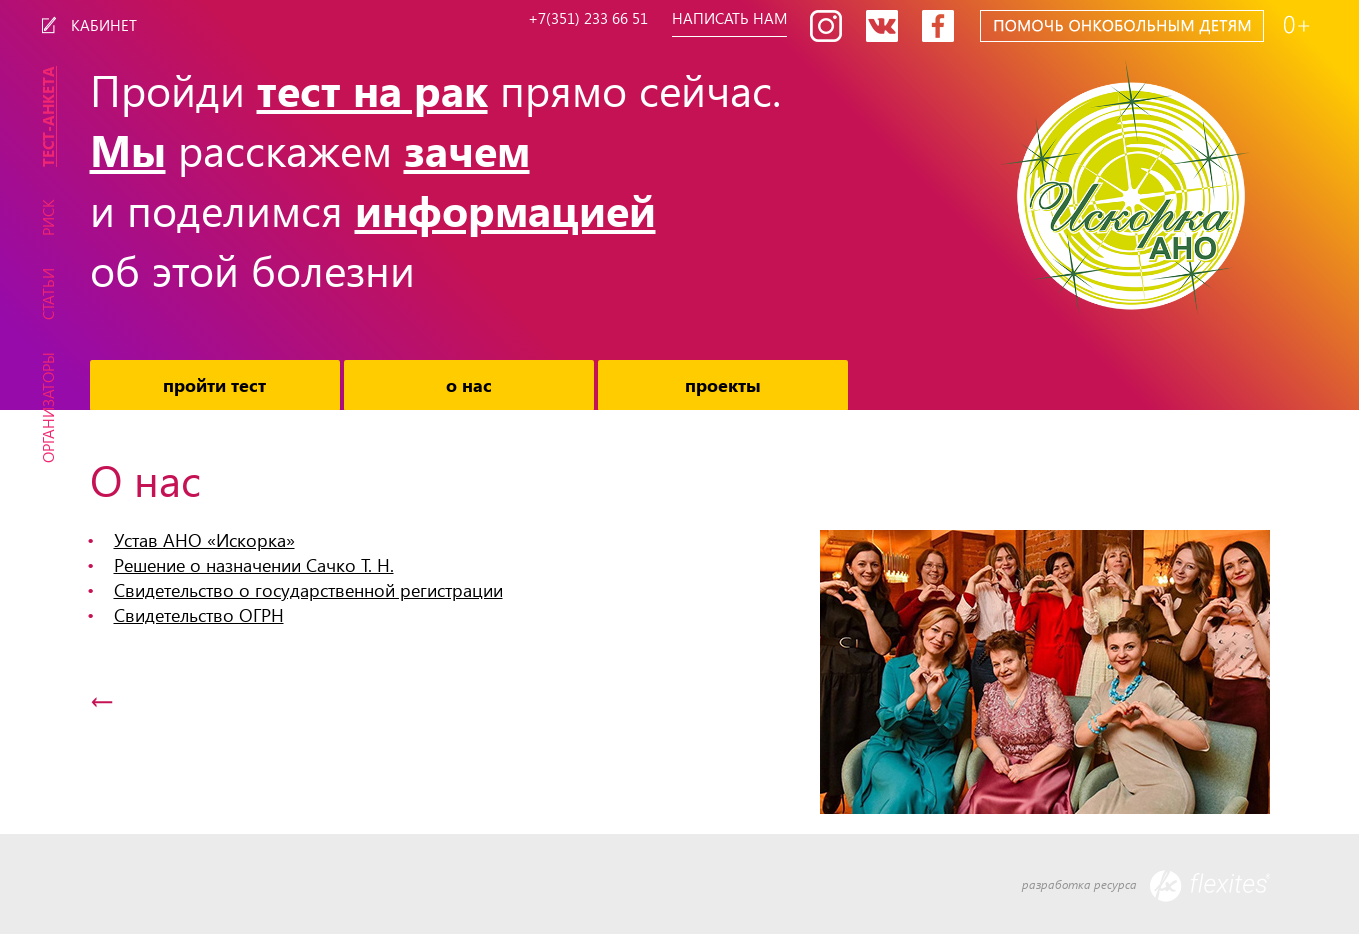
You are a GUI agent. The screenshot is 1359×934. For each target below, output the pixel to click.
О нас (469, 384)
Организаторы (48, 407)
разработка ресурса (1146, 886)
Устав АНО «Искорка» (204, 539)
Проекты (723, 384)
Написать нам (734, 19)
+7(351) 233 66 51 (585, 19)
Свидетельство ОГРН (199, 614)
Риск (48, 217)
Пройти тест (214, 384)
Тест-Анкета (48, 116)
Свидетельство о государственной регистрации (308, 589)
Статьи (48, 294)
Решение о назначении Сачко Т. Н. (254, 564)
